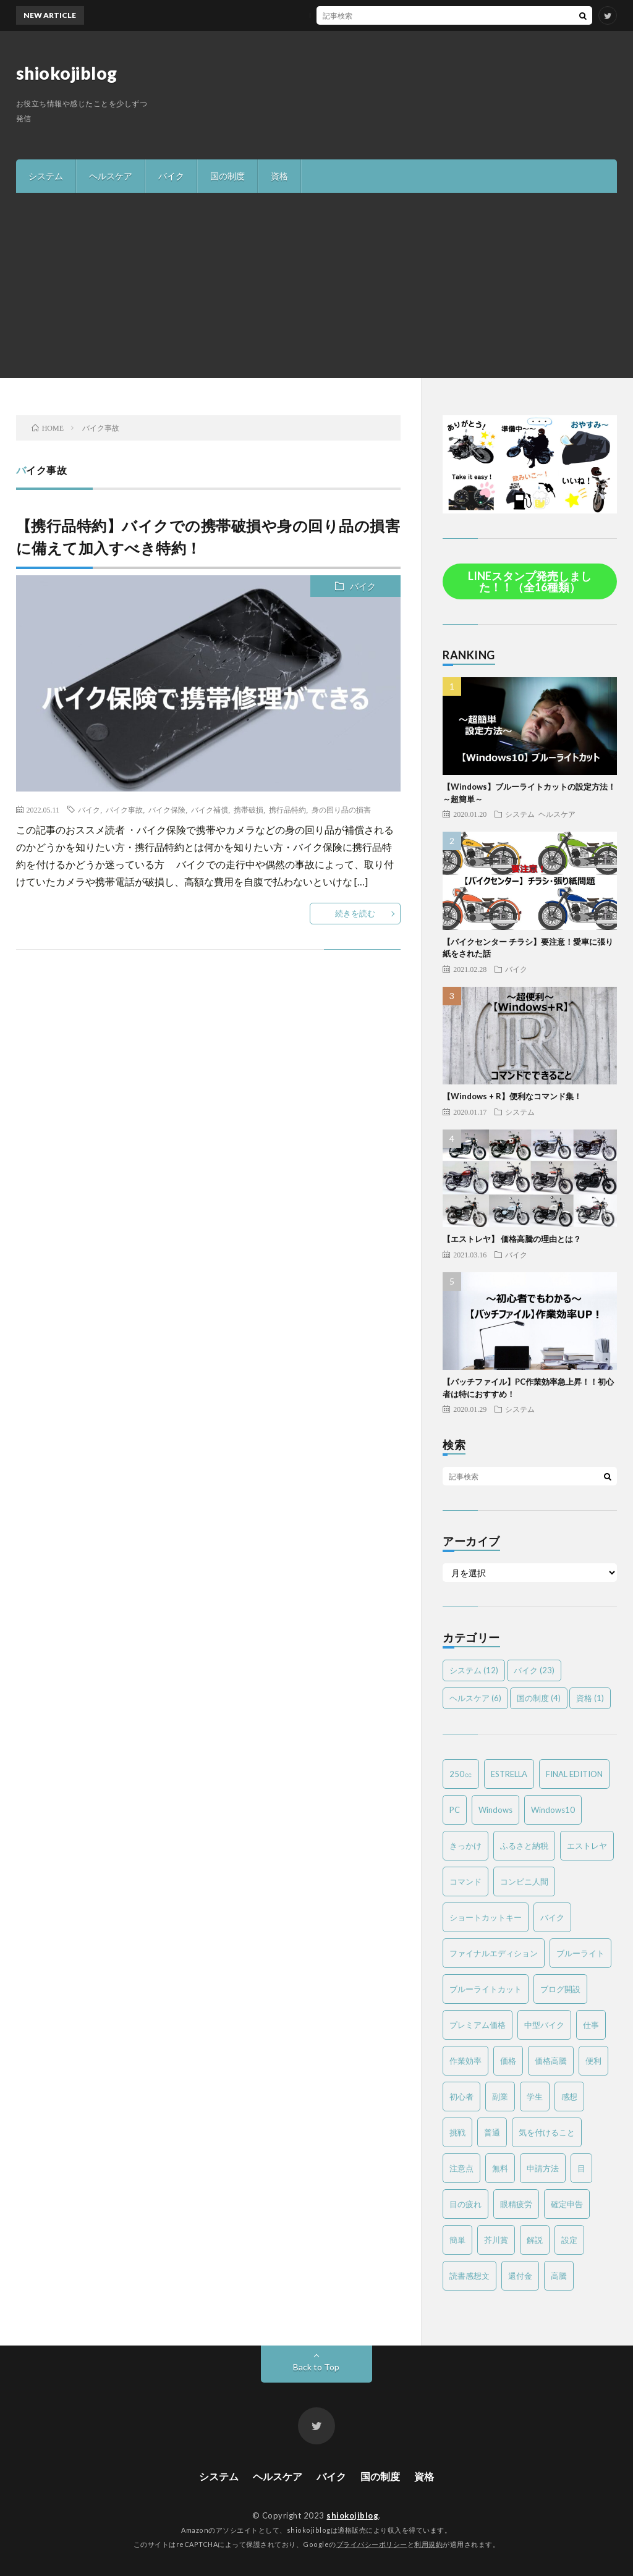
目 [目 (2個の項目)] (581, 2168)
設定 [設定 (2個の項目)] (569, 2240)
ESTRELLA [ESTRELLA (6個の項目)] (509, 1774)
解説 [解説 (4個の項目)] (535, 2240)
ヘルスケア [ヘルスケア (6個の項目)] (475, 1698)
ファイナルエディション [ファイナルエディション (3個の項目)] (493, 1953)
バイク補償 (209, 809)
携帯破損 (248, 809)
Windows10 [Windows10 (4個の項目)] (553, 1810)
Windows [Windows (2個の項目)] (495, 1810)
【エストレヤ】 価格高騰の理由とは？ (512, 1239)
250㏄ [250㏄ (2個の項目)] (460, 1774)
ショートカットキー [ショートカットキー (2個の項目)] (485, 1917)
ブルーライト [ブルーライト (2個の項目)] (580, 1953)
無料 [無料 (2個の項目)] (500, 2168)
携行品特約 (287, 809)
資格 (279, 176)
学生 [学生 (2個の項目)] (535, 2096)
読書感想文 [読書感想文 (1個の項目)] (469, 2276)
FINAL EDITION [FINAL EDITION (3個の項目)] (574, 1774)
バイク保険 (166, 809)
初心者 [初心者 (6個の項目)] (461, 2096)
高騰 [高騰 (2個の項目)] (559, 2276)
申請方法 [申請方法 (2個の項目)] (543, 2168)
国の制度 (227, 176)
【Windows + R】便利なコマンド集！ (512, 1096)
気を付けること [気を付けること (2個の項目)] (547, 2132)
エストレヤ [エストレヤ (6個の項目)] (587, 1846)
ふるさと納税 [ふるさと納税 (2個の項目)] (524, 1846)
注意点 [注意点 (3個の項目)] (461, 2168)
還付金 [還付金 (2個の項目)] (520, 2276)
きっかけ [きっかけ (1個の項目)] (465, 1846)
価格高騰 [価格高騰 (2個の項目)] (551, 2061)
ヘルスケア (110, 176)
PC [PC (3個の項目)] (454, 1810)
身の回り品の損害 (341, 809)
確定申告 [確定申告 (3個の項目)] (567, 2204)
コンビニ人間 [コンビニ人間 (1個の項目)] (524, 1881)
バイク (171, 176)
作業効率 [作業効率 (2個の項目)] (465, 2061)
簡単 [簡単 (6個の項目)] (457, 2240)
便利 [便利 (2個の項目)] (593, 2061)
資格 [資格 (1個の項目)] (590, 1698)
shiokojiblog (66, 72)
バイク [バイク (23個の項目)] (534, 1670)
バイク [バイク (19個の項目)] (552, 1917)
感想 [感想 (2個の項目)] (569, 2096)
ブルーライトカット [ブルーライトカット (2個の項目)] (485, 1989)
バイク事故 (124, 809)
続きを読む (355, 913)
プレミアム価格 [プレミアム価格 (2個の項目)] (477, 2025)
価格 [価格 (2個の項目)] (508, 2061)
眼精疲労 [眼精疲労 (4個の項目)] (516, 2204)
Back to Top (316, 2367)
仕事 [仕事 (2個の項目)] (591, 2025)
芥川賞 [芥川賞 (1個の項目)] (496, 2240)
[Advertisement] (316, 285)
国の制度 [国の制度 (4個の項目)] (539, 1698)
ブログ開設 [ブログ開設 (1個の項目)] (560, 1989)
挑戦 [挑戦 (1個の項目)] (457, 2132)
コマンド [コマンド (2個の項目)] (465, 1881)
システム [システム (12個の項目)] (473, 1670)
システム (45, 176)
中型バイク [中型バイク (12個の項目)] (544, 2025)
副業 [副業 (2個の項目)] (500, 2096)
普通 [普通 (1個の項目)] (492, 2132)
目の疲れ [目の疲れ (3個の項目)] (465, 2204)
